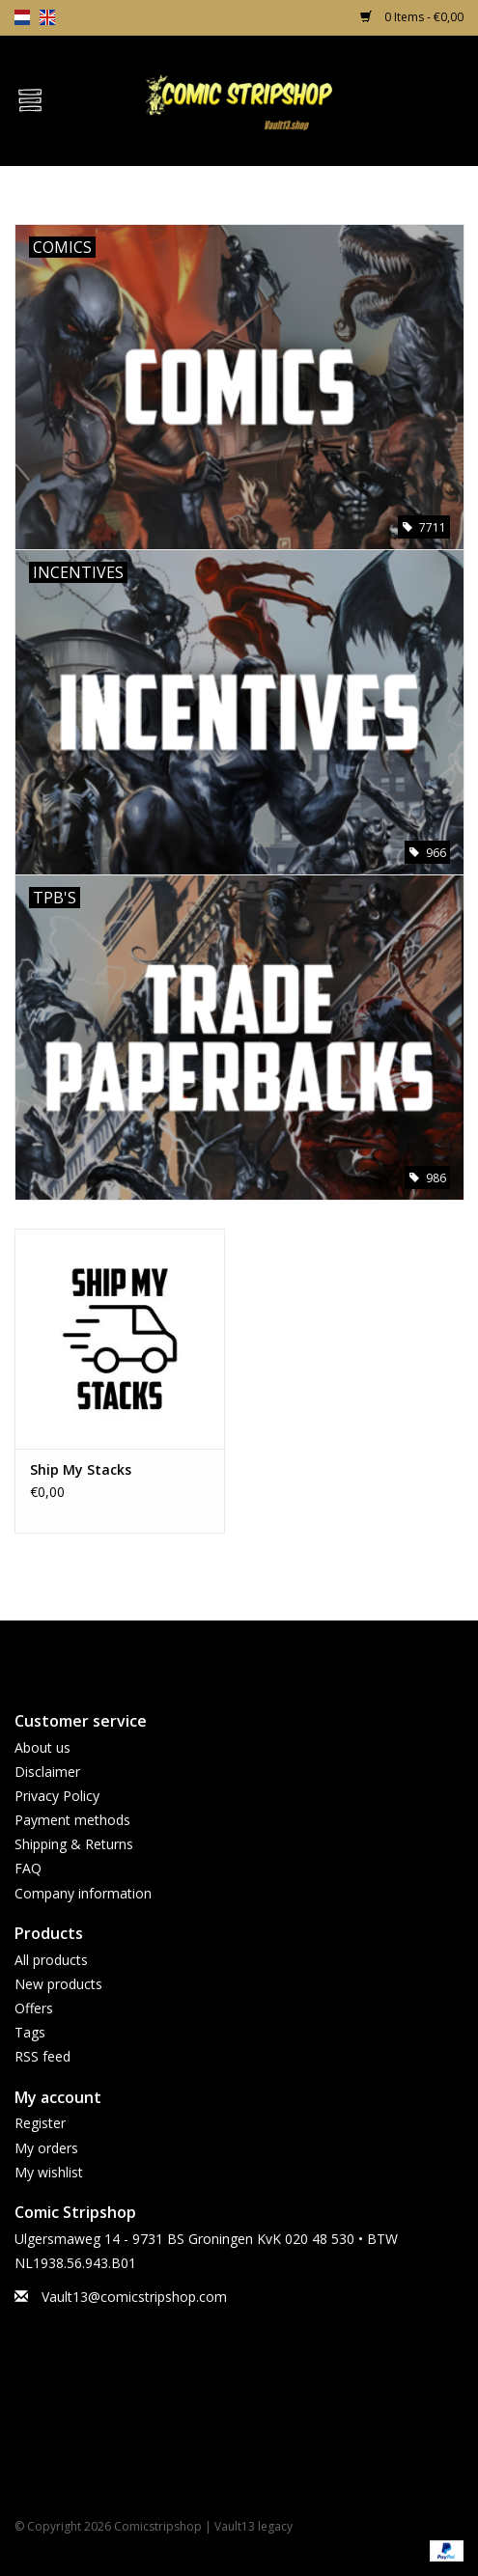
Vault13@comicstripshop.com (134, 2296)
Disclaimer (47, 1771)
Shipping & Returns (73, 1844)
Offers (33, 2008)
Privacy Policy (56, 1796)
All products (51, 1960)
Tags (29, 2032)
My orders (46, 2148)
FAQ (28, 1868)
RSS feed (42, 2056)
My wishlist (48, 2172)
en (47, 17)
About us (42, 1747)
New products (58, 1984)
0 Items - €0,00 (412, 17)
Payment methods (72, 1820)
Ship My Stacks (80, 1469)
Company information (83, 1893)
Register (40, 2123)
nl (22, 17)
